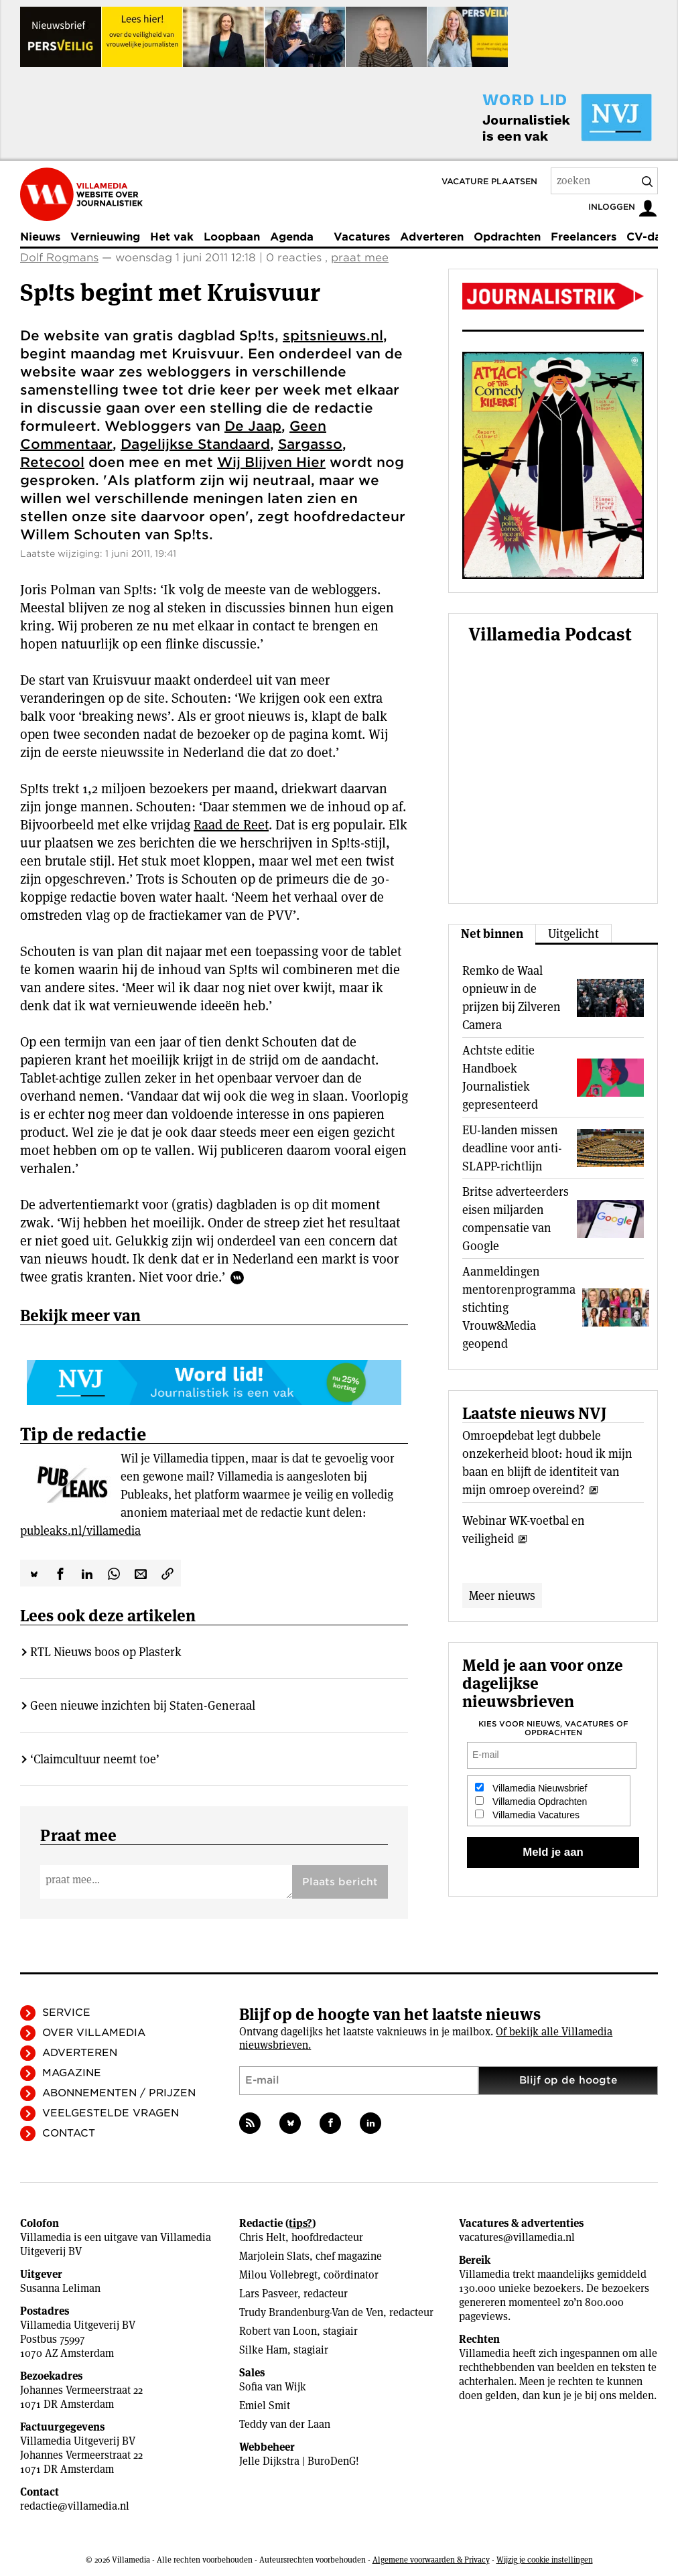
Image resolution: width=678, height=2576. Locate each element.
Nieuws (40, 236)
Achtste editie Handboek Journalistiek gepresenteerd (500, 1077)
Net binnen (492, 933)
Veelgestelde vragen (110, 2113)
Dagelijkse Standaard (195, 444)
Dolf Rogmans (59, 257)
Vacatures (362, 236)
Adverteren (432, 236)
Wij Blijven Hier (271, 462)
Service (66, 2013)
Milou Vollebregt (278, 2275)
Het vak (172, 236)
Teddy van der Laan (284, 2424)
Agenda (292, 236)
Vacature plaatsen (489, 181)
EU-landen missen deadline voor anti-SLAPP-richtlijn (512, 1148)
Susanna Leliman (60, 2288)
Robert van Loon (278, 2331)
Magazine (71, 2073)
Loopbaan (232, 236)
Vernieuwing (105, 236)
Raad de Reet (231, 824)
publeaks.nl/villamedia (80, 1530)
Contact (68, 2133)
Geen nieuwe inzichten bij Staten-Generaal (142, 1705)
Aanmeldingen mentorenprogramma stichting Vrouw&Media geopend (518, 1307)
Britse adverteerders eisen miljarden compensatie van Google (515, 1218)
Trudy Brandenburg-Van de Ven (311, 2312)
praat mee (360, 257)
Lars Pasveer (268, 2294)
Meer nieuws (502, 1595)
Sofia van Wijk (272, 2387)
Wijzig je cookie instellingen (544, 2560)
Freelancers (583, 236)
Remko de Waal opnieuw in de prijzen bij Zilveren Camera (511, 997)
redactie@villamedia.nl (74, 2506)
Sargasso (310, 444)
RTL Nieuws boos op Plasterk (106, 1651)
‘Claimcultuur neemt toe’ (94, 1759)
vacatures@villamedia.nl (517, 2237)
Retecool (52, 462)
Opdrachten (507, 236)
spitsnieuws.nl (333, 336)
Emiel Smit (264, 2405)
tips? (300, 2223)
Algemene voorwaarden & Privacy (431, 2560)
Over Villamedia (93, 2033)
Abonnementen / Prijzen (119, 2093)
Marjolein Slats (274, 2256)
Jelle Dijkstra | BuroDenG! (299, 2461)
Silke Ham (263, 2350)
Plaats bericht (340, 1882)
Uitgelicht (573, 933)
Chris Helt (262, 2237)
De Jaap (252, 426)
